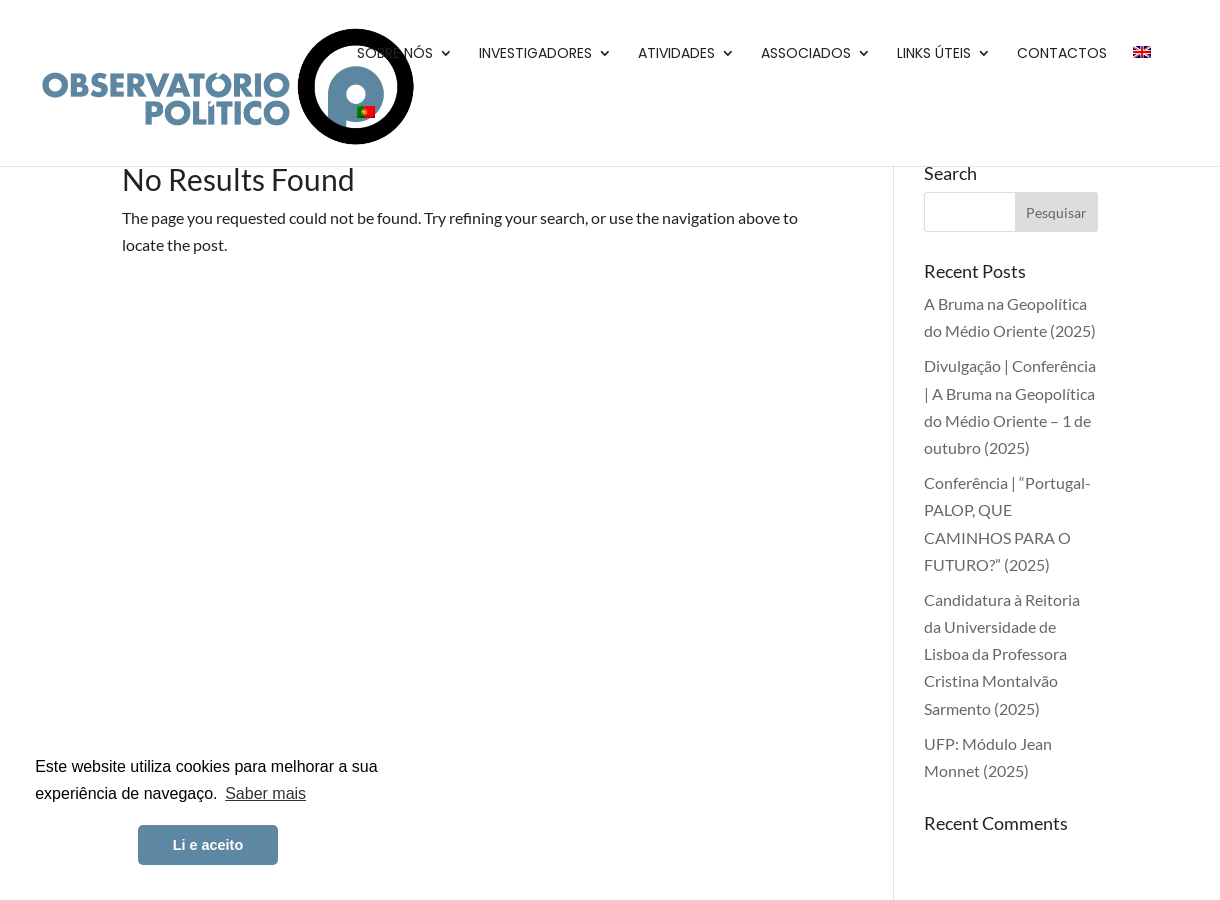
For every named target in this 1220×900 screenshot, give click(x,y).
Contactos (1062, 54)
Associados (806, 54)
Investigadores (535, 54)
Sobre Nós (395, 54)
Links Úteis (934, 54)
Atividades (676, 54)
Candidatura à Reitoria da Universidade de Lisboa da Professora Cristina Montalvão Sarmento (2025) (1002, 654)
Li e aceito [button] (208, 845)
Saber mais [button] (265, 793)
